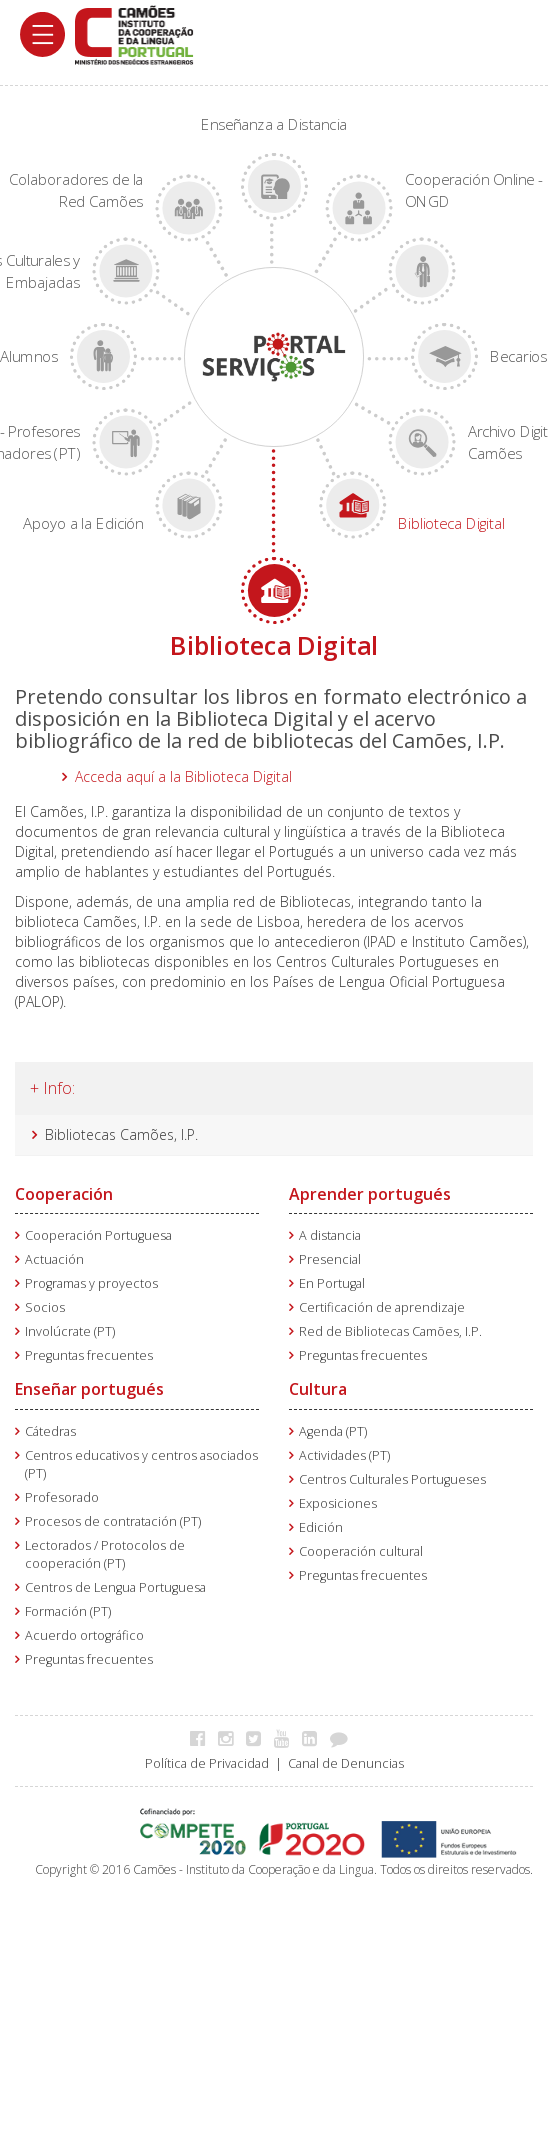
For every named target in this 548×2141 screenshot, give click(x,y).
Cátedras (50, 1431)
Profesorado (62, 1497)
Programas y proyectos (91, 1283)
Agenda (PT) (333, 1431)
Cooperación (64, 1194)
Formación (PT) (68, 1611)
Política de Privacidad (207, 1763)
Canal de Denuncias (346, 1763)
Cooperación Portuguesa (98, 1235)
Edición (321, 1527)
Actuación (54, 1259)
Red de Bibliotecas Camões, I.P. (390, 1331)
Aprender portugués (370, 1194)
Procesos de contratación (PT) (113, 1521)
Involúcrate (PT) (70, 1331)
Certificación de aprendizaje (382, 1307)
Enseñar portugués (89, 1389)
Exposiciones (338, 1503)
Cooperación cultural (361, 1551)
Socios (45, 1307)
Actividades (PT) (344, 1455)
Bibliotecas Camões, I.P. (121, 1134)
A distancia (330, 1235)
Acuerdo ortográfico (84, 1635)
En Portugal (332, 1283)
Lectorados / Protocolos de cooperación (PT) (105, 1554)
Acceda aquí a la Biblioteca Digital (183, 776)
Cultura (318, 1389)
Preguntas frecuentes (89, 1355)
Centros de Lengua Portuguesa (115, 1587)
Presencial (330, 1259)
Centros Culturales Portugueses (392, 1479)
